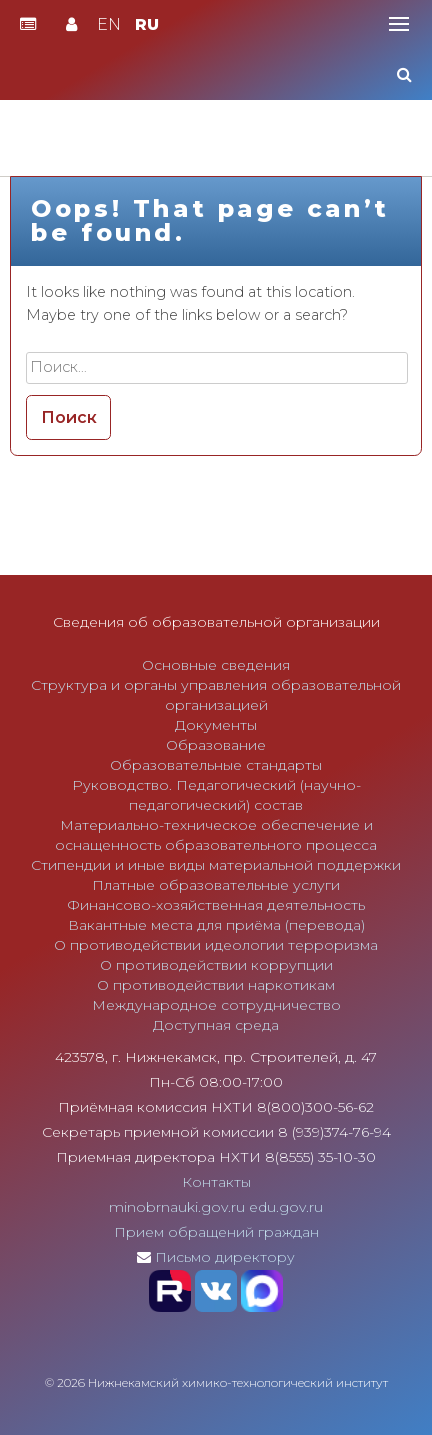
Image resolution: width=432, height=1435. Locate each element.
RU (147, 24)
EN (109, 24)
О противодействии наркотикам (216, 985)
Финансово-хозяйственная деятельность (216, 905)
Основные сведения (216, 665)
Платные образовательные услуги (216, 885)
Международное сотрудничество (216, 1005)
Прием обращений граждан (216, 1232)
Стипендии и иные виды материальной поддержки (216, 865)
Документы (216, 725)
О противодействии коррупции (216, 965)
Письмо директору (225, 1257)
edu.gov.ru (286, 1207)
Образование (216, 745)
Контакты (216, 1182)
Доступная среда (216, 1025)
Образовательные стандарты (216, 765)
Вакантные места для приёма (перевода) (216, 925)
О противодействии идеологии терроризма (216, 945)
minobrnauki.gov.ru (177, 1207)
